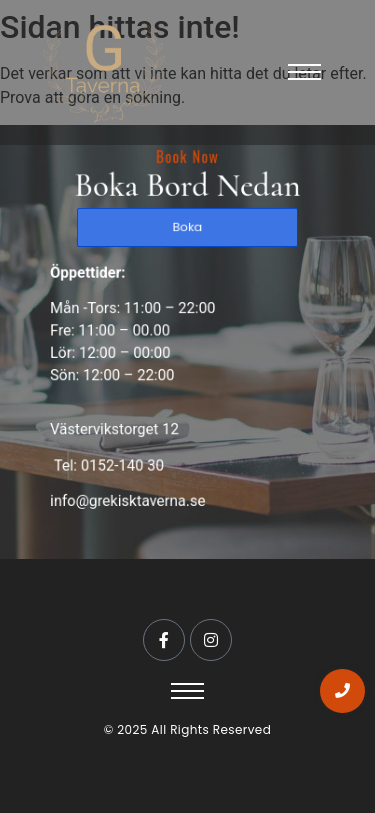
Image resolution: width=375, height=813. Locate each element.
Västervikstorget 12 (116, 426)
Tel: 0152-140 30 (109, 461)
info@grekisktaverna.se (129, 496)
